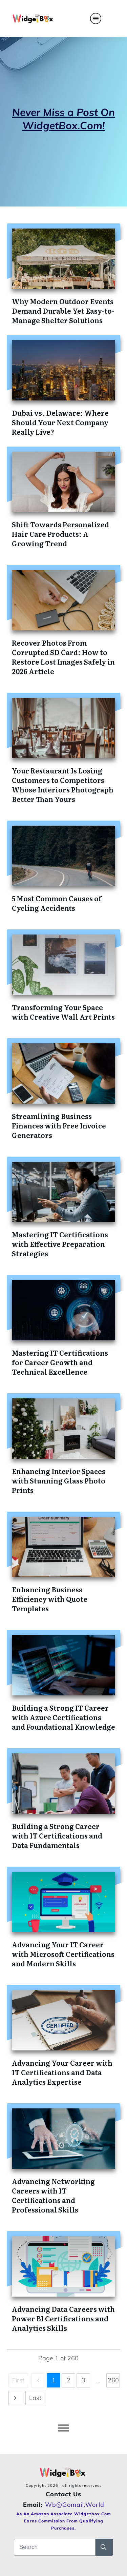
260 (113, 2380)
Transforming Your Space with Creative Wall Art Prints (63, 1012)
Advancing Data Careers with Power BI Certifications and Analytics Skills (63, 2318)
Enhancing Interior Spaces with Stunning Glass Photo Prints (58, 1480)
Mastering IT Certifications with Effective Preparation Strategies (60, 1243)
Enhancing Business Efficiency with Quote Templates (49, 1598)
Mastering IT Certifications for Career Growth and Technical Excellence (60, 1362)
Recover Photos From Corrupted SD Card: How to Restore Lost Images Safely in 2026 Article (63, 656)
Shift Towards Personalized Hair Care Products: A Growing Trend (60, 533)
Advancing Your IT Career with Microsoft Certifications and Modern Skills (63, 1953)
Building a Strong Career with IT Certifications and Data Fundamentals (57, 1835)
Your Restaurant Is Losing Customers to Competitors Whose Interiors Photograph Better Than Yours (62, 784)
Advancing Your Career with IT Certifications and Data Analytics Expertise (62, 2072)
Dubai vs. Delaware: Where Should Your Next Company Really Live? (60, 422)
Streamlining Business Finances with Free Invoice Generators (59, 1125)
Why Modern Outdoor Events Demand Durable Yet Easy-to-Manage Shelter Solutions (63, 310)
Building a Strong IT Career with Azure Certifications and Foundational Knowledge (63, 1717)
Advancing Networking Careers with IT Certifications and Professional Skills (53, 2195)
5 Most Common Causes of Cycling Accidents (57, 903)
